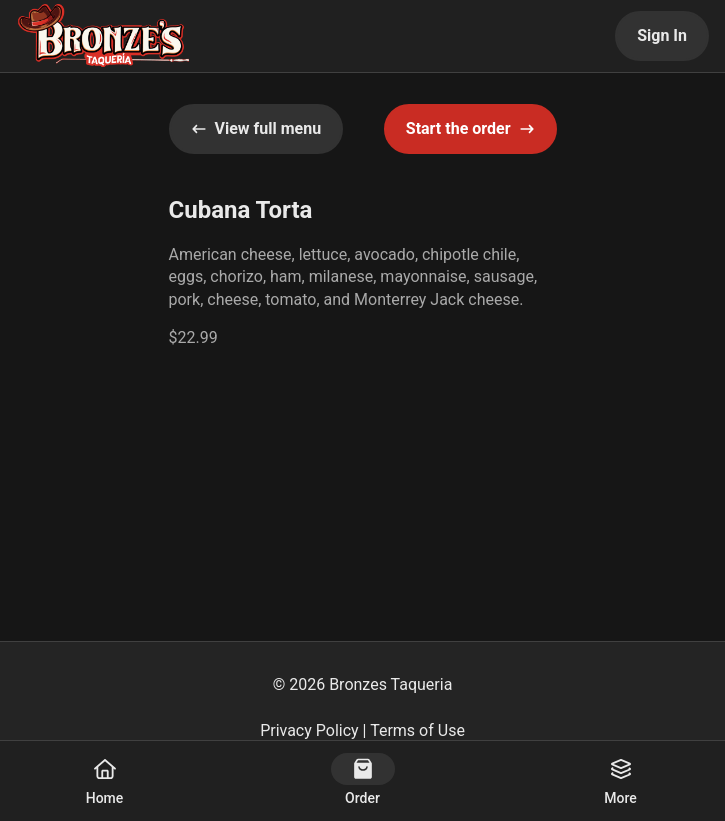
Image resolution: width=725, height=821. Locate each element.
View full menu (256, 128)
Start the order (470, 128)
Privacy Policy (309, 730)
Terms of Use (417, 730)
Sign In (662, 35)
